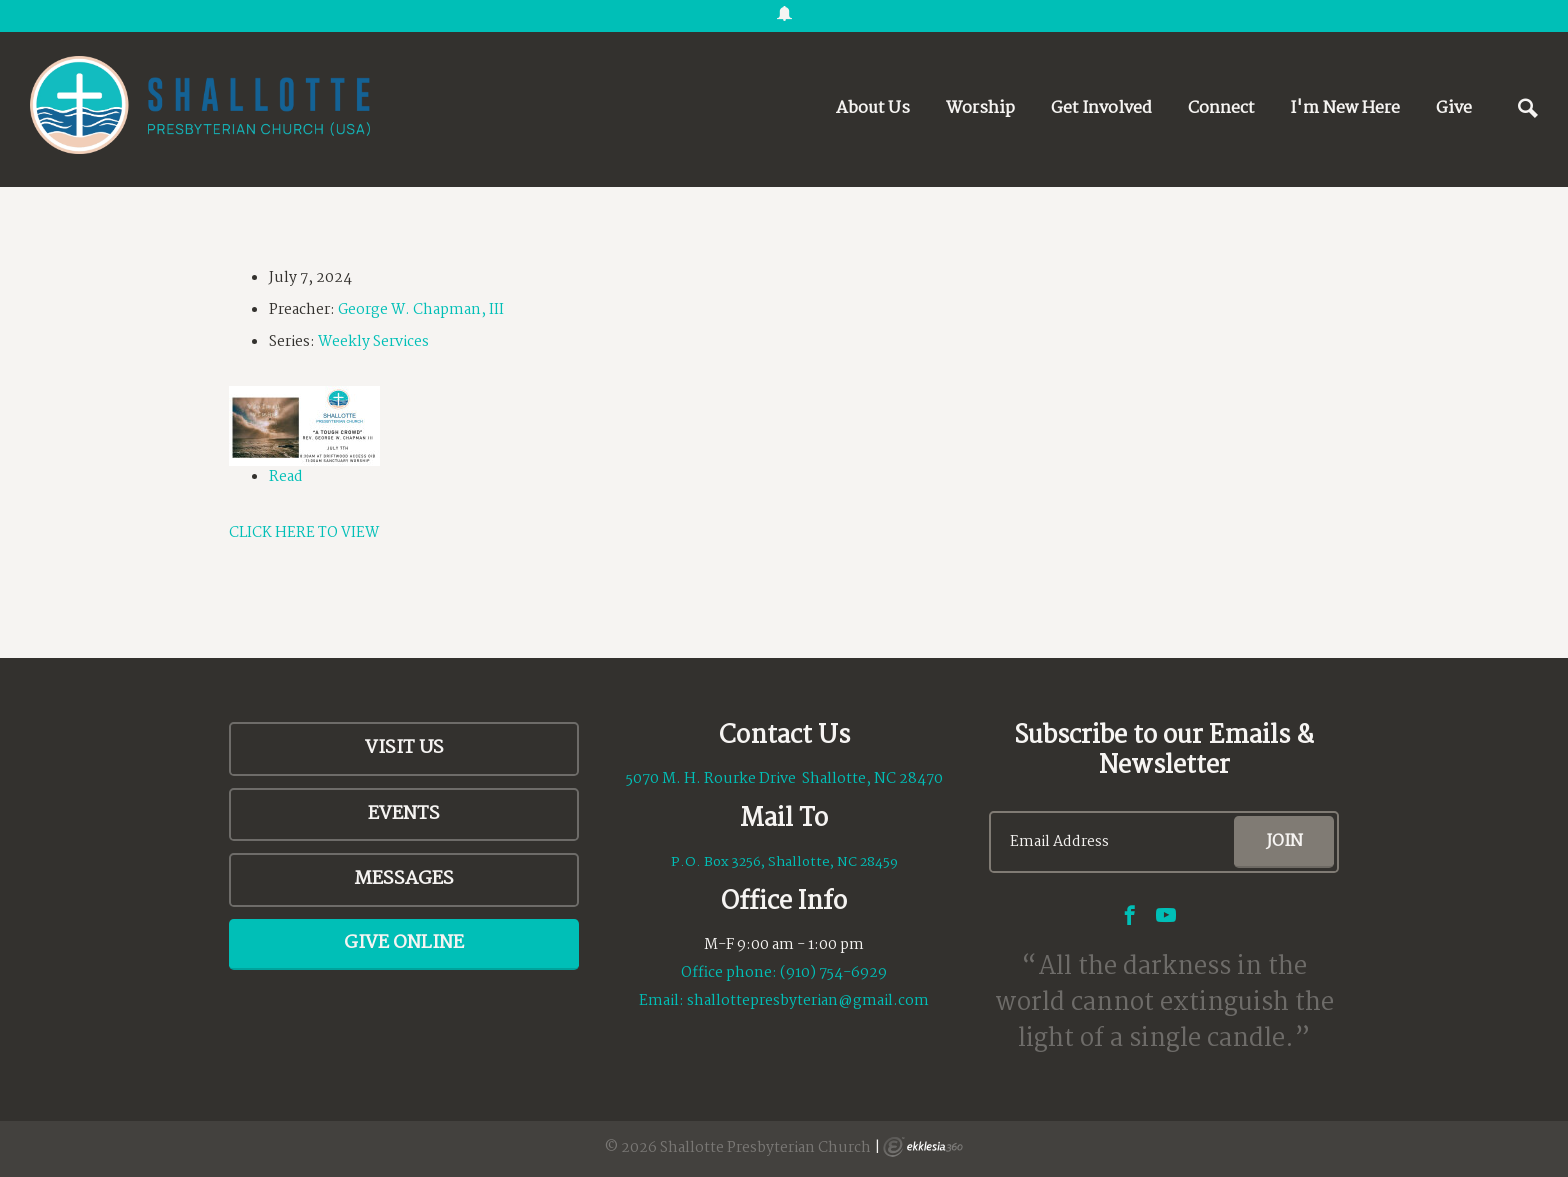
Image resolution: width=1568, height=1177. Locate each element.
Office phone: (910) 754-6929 (784, 973)
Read (286, 477)
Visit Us (404, 748)
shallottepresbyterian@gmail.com (808, 1001)
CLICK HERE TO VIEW (304, 533)
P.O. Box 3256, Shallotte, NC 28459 (784, 862)
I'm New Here (1345, 108)
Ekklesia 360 (923, 1147)
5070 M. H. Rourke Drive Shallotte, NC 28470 (784, 779)
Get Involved (1101, 108)
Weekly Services (373, 342)
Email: (663, 1001)
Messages (404, 879)
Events (404, 814)
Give (1454, 108)
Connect (1221, 108)
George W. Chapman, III (421, 310)
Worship (980, 108)
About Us (873, 108)
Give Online (404, 943)
